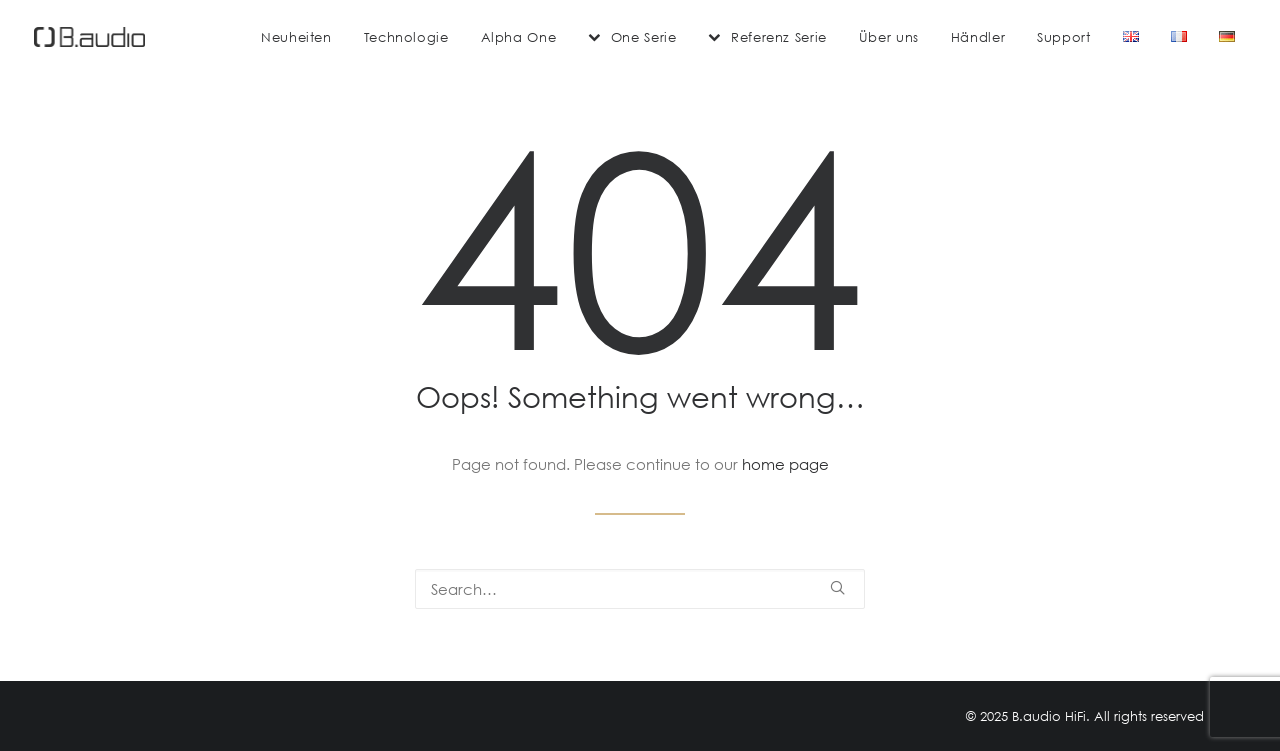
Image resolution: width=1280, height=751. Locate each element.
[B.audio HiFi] (89, 37)
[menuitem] (296, 37)
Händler (978, 37)
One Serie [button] (644, 37)
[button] (837, 587)
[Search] (640, 589)
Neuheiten (296, 37)
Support (1063, 37)
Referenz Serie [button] (779, 37)
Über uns (889, 37)
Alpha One (519, 37)
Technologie (406, 37)
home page (785, 464)
